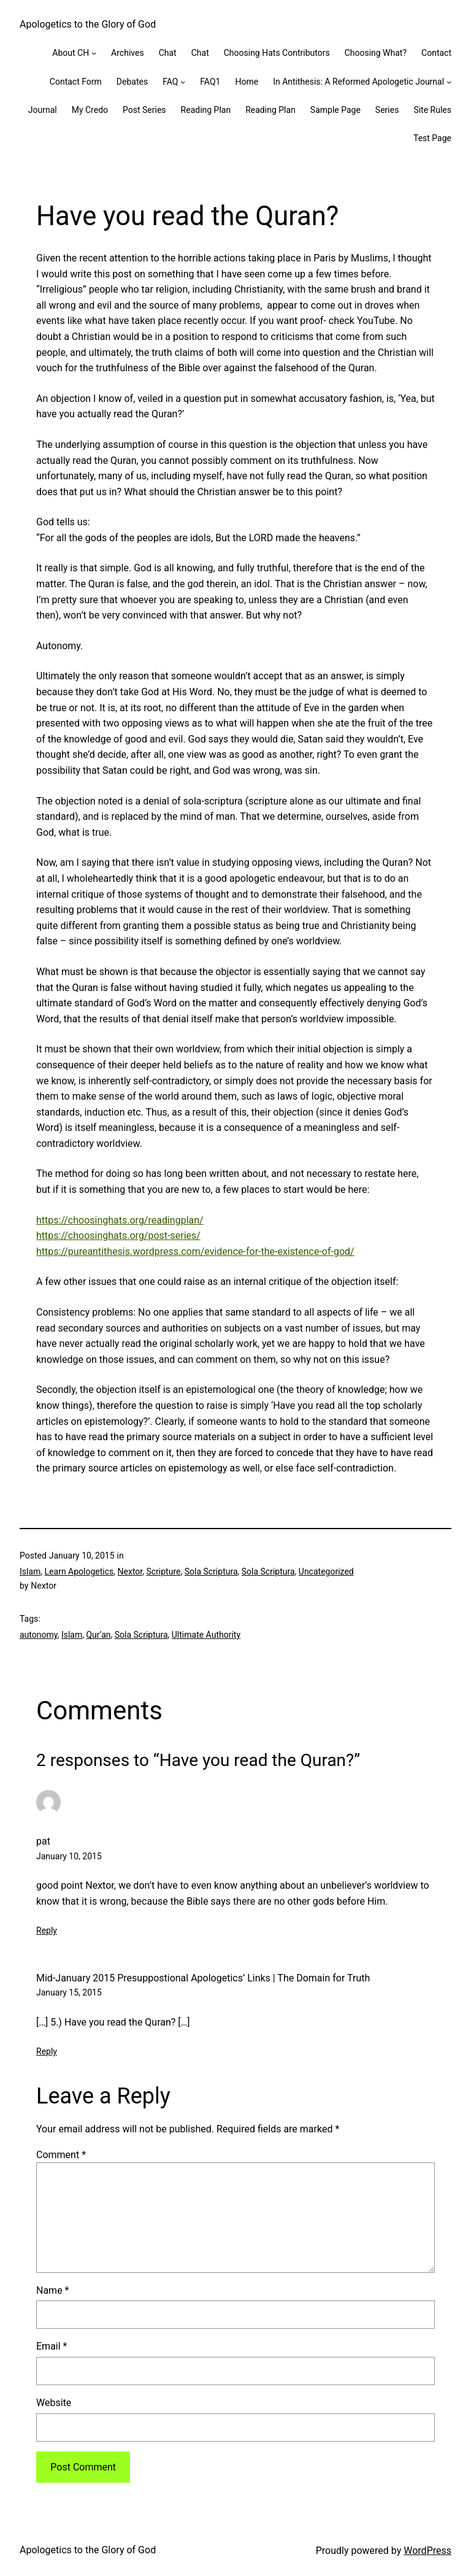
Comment (61, 2155)
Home (246, 82)
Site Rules (432, 110)
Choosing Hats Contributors (277, 53)
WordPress (427, 2550)
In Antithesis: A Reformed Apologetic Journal (358, 82)
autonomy (39, 1635)
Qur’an (98, 1635)
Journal (42, 110)
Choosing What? (376, 53)
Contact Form (76, 82)
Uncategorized (326, 1571)
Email (51, 2346)
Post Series (144, 110)
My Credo (90, 110)
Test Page (432, 138)
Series (387, 110)
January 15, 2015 (69, 1992)
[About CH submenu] (93, 52)
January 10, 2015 (69, 1856)
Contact (436, 53)
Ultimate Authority (206, 1635)
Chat (168, 53)
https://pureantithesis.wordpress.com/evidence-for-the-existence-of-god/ (195, 1251)
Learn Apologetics (79, 1571)
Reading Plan (206, 110)
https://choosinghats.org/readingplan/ (120, 1220)
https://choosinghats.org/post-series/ (118, 1235)
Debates (132, 82)
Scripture (163, 1571)
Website (53, 2402)
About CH (70, 53)
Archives (127, 53)
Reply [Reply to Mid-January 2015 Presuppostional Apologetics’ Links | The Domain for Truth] (46, 2051)
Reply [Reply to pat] (46, 1930)
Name (52, 2290)
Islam (30, 1571)
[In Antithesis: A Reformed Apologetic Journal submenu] (448, 81)
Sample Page (335, 110)
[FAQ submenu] (182, 81)
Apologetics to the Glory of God (88, 24)
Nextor (130, 1571)
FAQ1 (210, 82)
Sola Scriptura (211, 1571)
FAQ (170, 82)
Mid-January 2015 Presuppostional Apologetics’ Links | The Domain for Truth (203, 1978)
